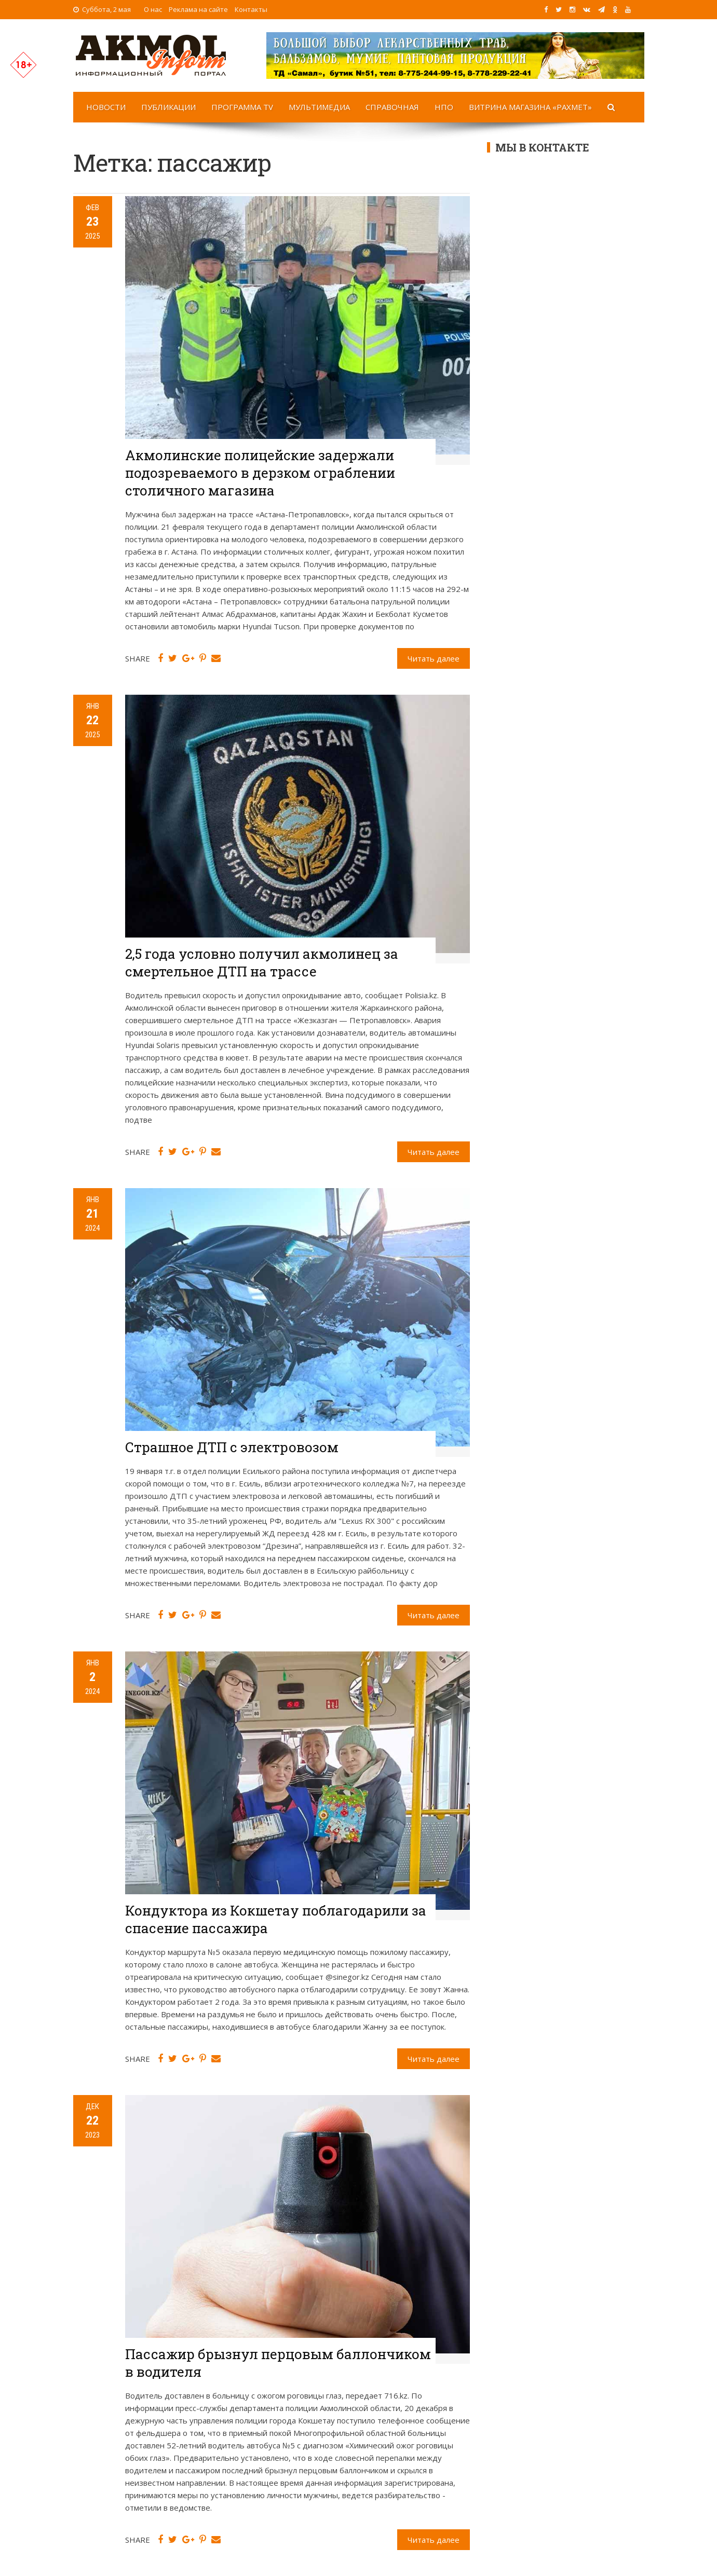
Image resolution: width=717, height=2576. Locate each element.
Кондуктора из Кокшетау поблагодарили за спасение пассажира (275, 1919)
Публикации (168, 107)
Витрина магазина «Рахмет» (530, 107)
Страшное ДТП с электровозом (232, 1447)
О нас (153, 9)
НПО (444, 107)
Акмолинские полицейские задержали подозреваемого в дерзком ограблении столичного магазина (260, 472)
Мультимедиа (319, 107)
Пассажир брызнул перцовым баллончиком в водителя (278, 2362)
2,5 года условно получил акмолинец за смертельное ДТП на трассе (261, 962)
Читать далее (433, 658)
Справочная (392, 107)
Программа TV (242, 107)
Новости (106, 107)
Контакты (251, 9)
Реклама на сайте (198, 9)
